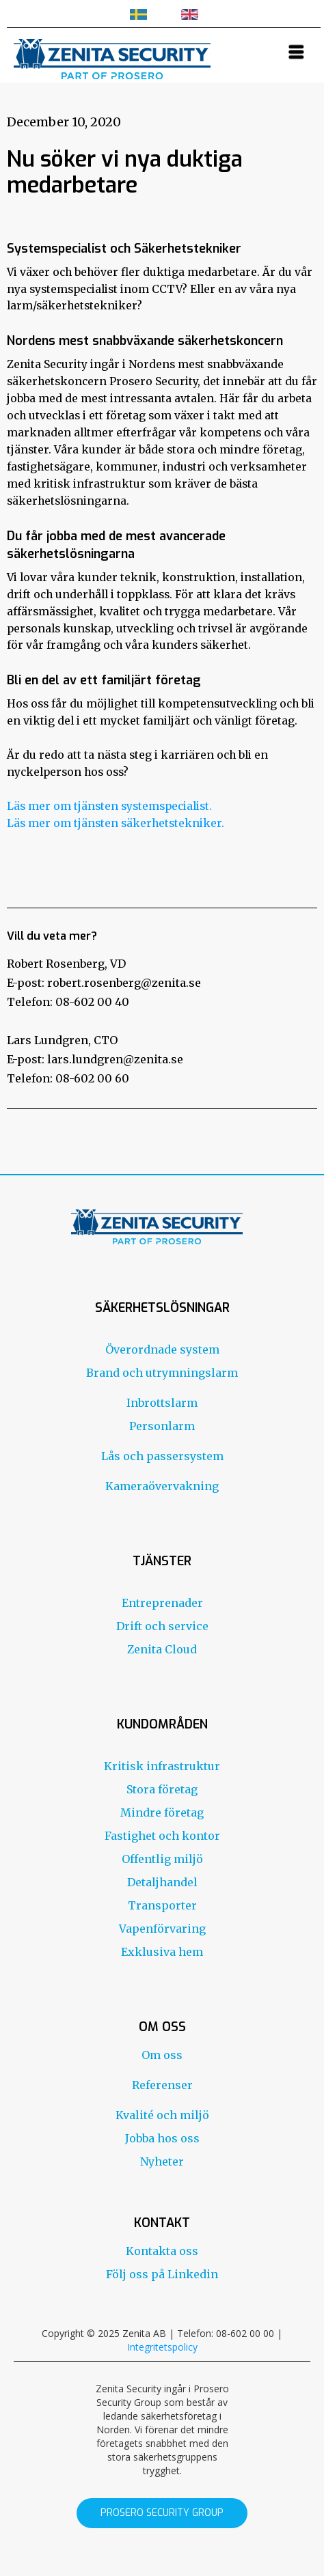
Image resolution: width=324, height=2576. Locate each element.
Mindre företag (162, 1812)
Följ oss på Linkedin (162, 2274)
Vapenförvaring (162, 1928)
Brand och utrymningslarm (162, 1373)
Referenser (162, 2085)
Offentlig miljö (162, 1859)
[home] (109, 57)
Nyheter (162, 2161)
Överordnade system (162, 1349)
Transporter (162, 1905)
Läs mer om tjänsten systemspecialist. (109, 806)
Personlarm (162, 1426)
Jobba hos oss (162, 2138)
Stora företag (162, 1789)
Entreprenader (162, 1603)
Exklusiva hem (162, 1952)
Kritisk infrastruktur (162, 1766)
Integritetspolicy (162, 2346)
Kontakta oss (162, 2251)
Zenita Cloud (162, 1649)
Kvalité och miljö (162, 2115)
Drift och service (162, 1626)
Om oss (162, 2055)
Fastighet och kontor (162, 1836)
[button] (297, 52)
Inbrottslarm (162, 1403)
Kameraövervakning (162, 1486)
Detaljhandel (162, 1882)
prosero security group (162, 2512)
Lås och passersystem (162, 1456)
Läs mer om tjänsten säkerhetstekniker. (115, 823)
